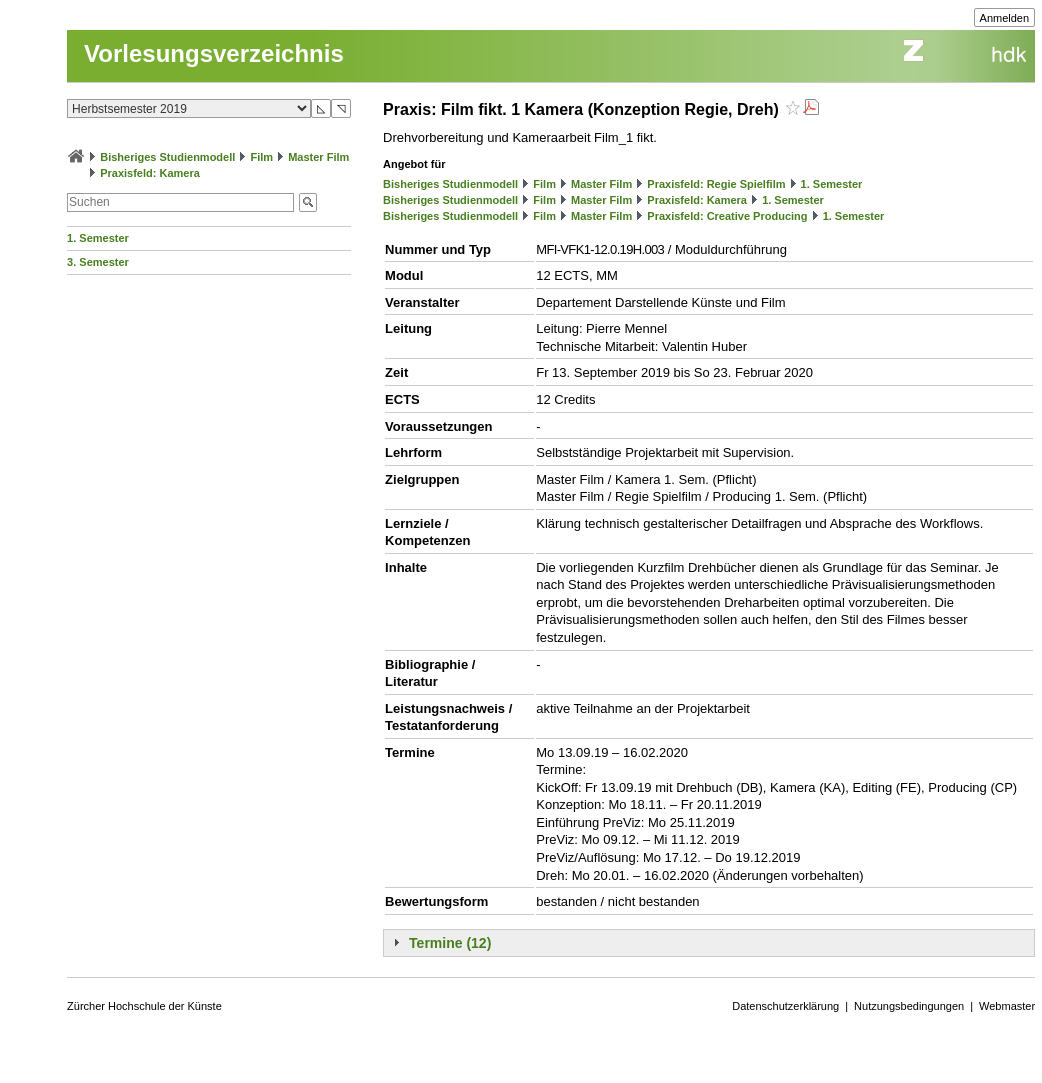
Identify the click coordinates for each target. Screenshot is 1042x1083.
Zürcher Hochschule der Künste (144, 1006)
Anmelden (1005, 18)
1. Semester (98, 238)
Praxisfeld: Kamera (150, 173)
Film (261, 157)
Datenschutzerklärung (785, 1006)
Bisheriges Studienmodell (167, 157)
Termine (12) (450, 943)
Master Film (318, 157)
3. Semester (98, 262)
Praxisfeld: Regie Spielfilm (716, 184)
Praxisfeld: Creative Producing (727, 216)
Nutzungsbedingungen (909, 1006)
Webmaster (1007, 1006)
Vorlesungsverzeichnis (214, 53)
